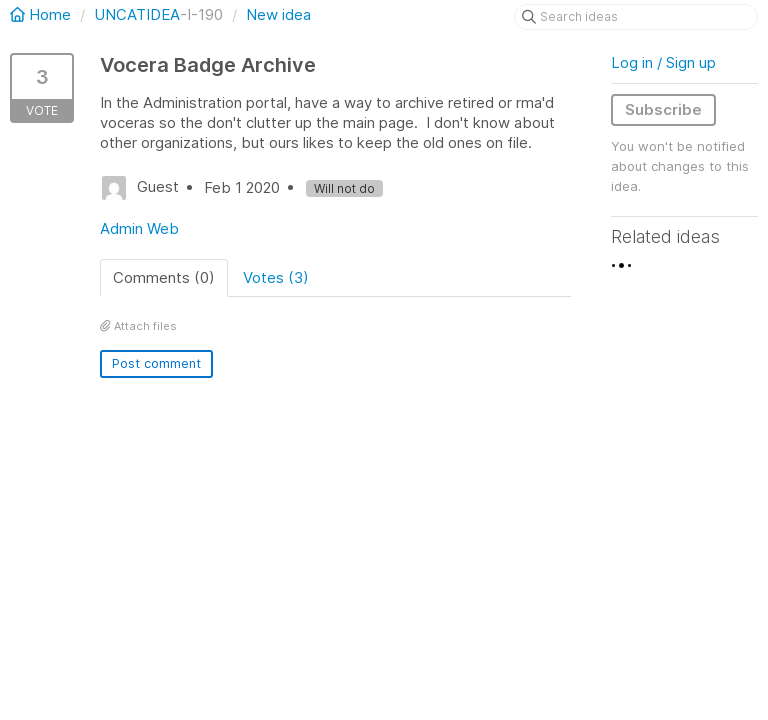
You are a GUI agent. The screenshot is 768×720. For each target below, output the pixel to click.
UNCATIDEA (137, 14)
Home (42, 14)
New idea (278, 14)
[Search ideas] (636, 17)
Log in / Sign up (663, 62)
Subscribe (663, 109)
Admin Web (139, 228)
